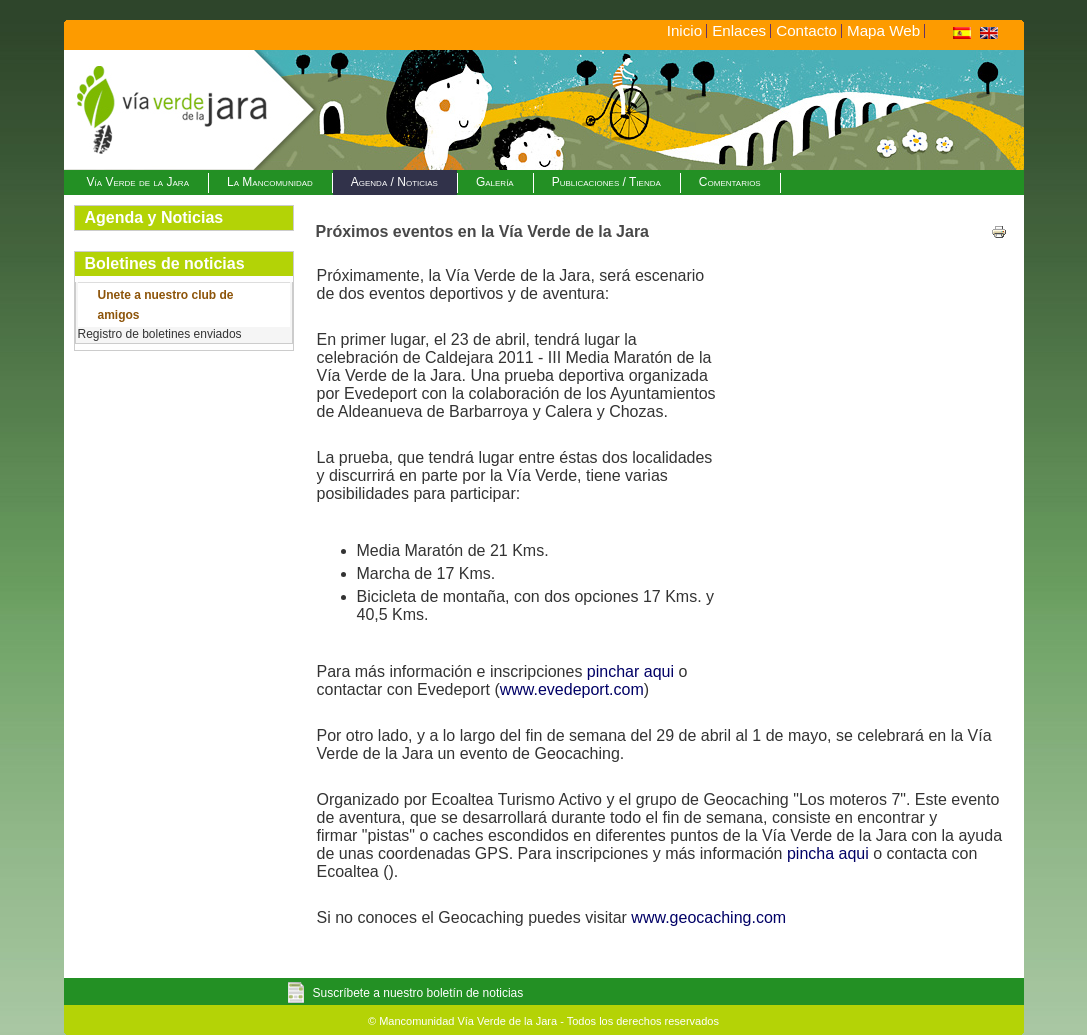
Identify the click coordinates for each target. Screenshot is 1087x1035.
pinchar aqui (630, 671)
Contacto (806, 30)
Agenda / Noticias (394, 182)
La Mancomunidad (270, 182)
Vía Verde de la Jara (138, 182)
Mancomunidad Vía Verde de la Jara (468, 1021)
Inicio (684, 30)
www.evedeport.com (572, 689)
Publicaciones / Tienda (606, 182)
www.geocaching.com (708, 917)
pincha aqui (828, 853)
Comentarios (730, 182)
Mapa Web (883, 30)
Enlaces (739, 30)
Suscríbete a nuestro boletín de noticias (418, 993)
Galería (495, 182)
